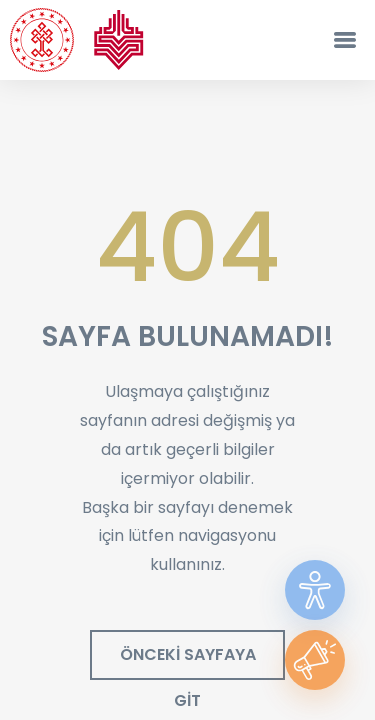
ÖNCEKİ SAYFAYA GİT (188, 661)
